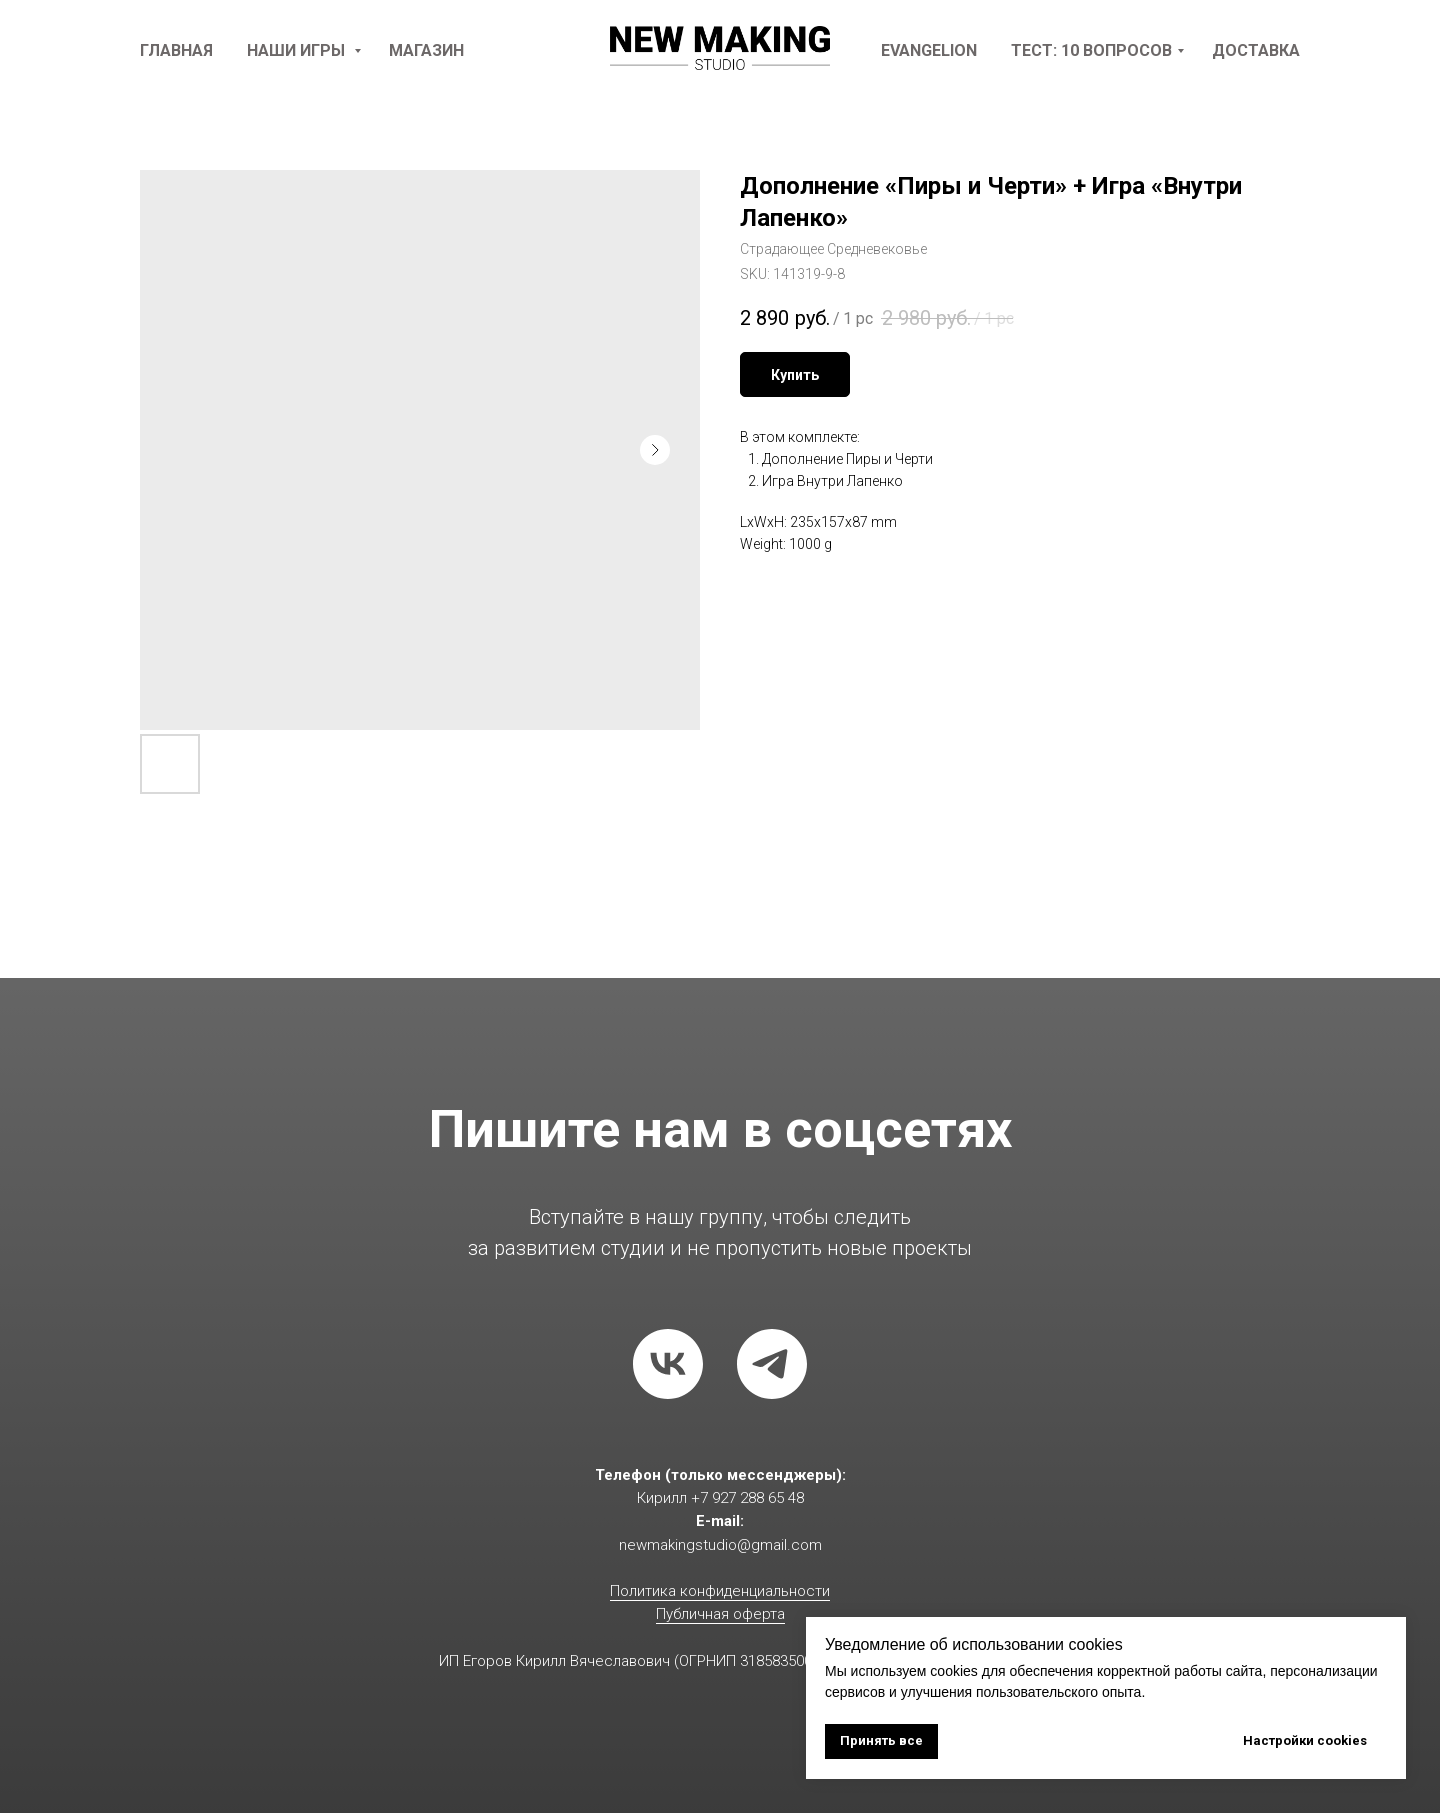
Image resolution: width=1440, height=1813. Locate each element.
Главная (176, 50)
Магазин (426, 50)
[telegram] (772, 1364)
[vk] (668, 1364)
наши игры (298, 50)
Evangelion (929, 50)
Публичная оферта (720, 1614)
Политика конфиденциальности (720, 1591)
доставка (1256, 50)
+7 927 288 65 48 (747, 1498)
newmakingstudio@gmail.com (720, 1545)
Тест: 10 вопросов (1091, 50)
